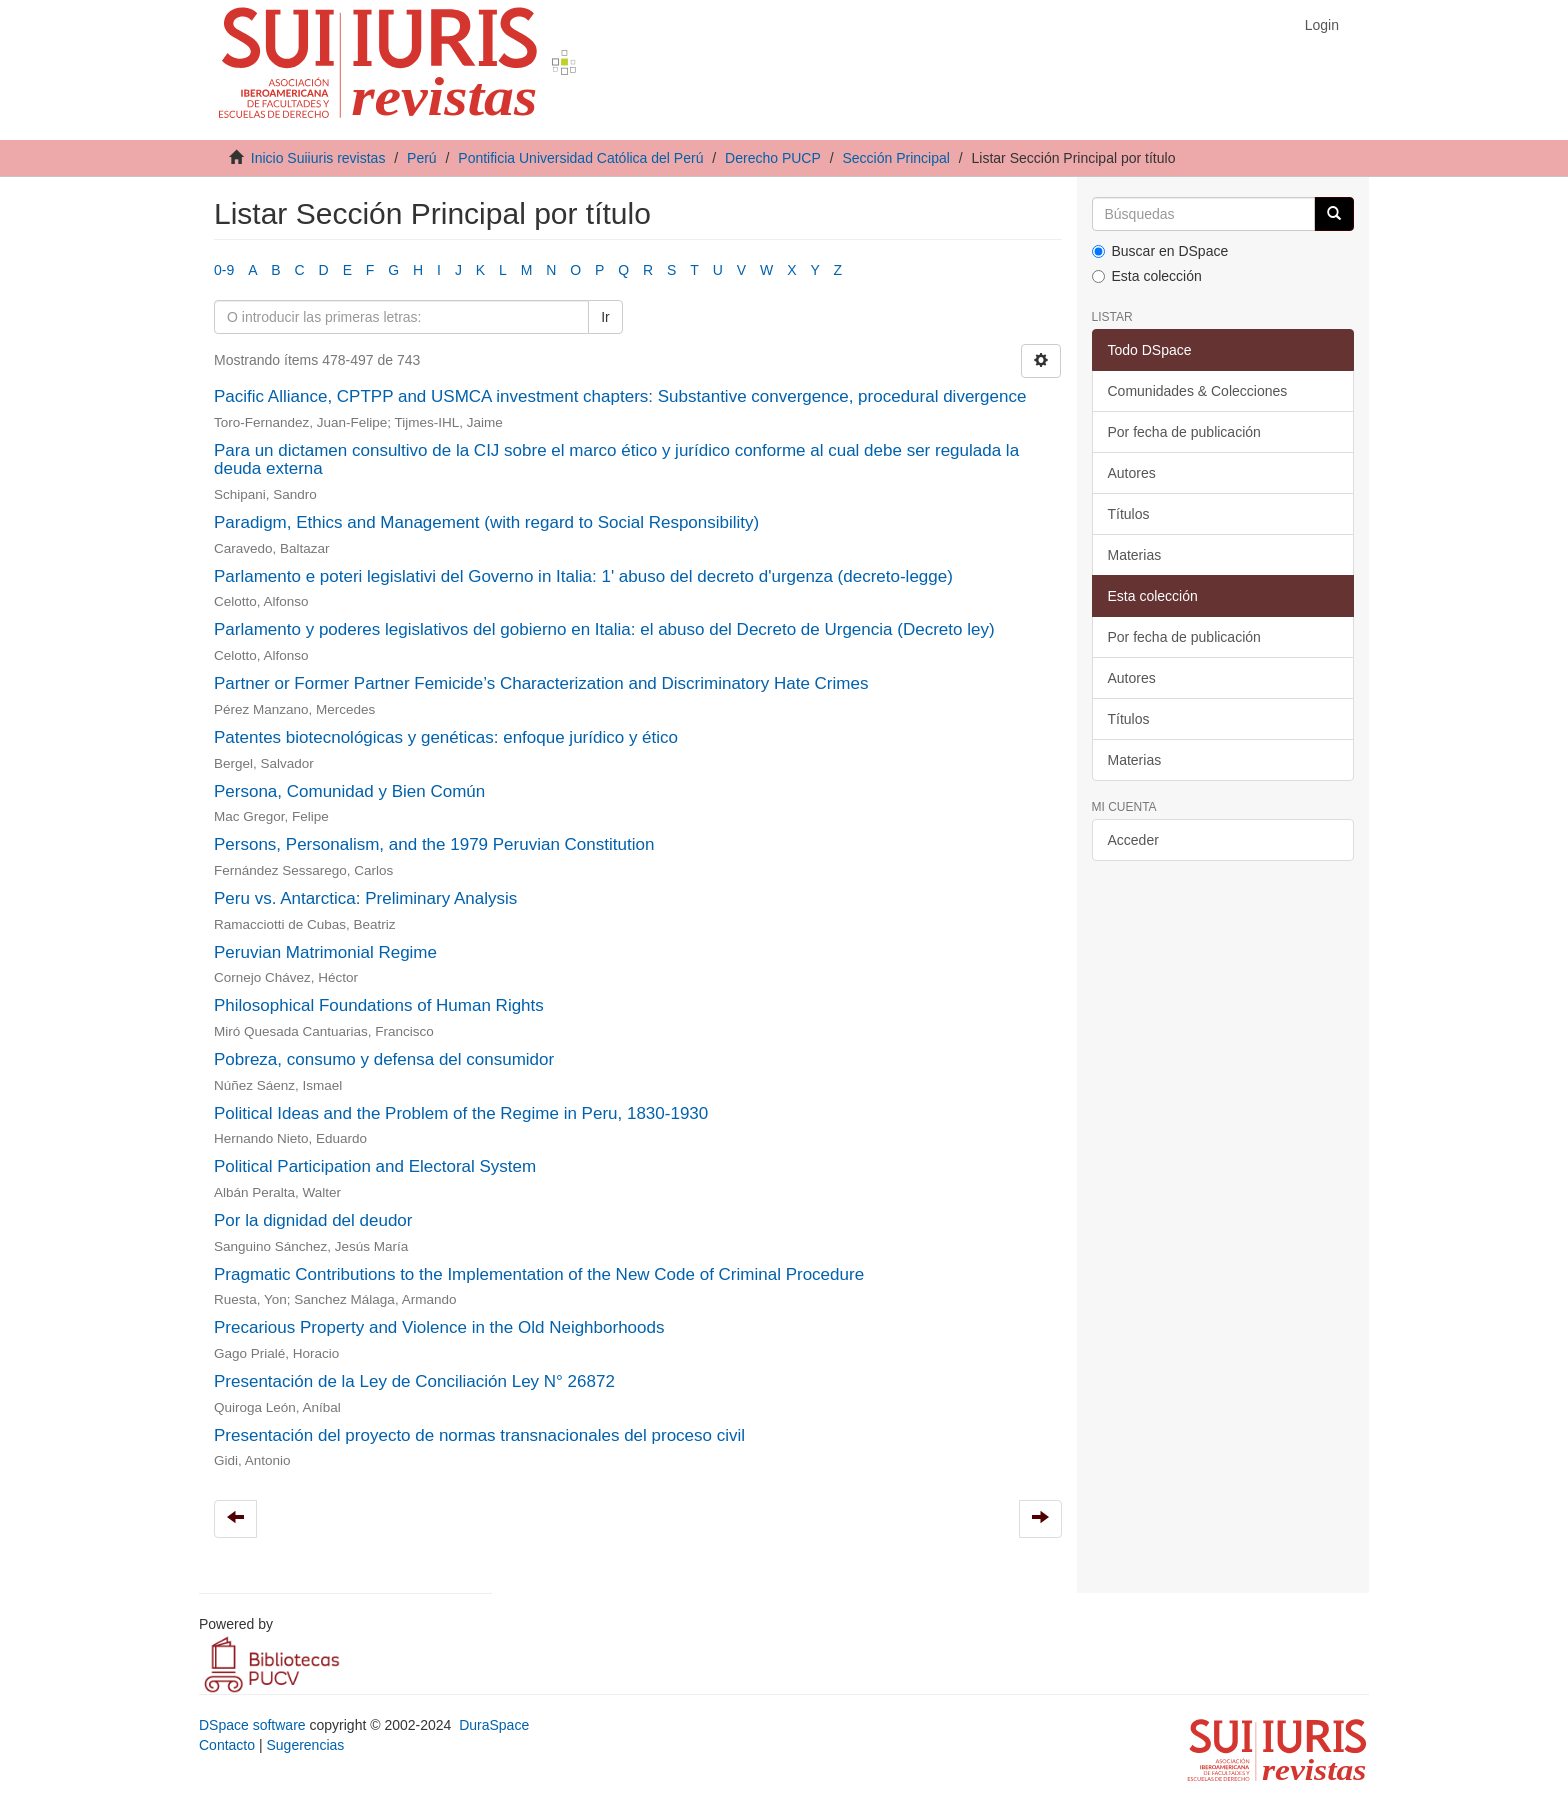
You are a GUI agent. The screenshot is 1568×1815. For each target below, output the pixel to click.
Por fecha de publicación (1184, 432)
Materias (1135, 555)
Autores (1132, 473)
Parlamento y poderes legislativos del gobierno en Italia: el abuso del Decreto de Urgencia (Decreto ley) (604, 629)
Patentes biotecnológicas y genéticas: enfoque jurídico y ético (446, 737)
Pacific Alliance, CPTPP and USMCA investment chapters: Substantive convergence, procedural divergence (620, 396)
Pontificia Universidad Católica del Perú (580, 158)
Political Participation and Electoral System (375, 1166)
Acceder (1133, 840)
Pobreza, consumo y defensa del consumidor (384, 1059)
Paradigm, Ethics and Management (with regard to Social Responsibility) (486, 522)
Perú (422, 158)
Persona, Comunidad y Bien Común (349, 791)
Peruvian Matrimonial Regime (325, 952)
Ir (605, 317)
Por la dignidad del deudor (313, 1220)
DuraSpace (494, 1725)
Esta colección (1147, 276)
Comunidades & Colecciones (1198, 391)
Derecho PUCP (773, 158)
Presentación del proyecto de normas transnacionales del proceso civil (479, 1435)
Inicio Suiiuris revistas (318, 158)
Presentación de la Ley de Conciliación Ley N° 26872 (414, 1381)
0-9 (224, 270)
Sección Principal (895, 158)
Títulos (1129, 514)
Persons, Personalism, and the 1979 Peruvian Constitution (434, 844)
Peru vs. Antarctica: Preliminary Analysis (365, 898)
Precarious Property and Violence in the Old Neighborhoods (439, 1327)
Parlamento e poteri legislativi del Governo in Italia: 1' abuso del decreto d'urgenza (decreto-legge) (583, 576)
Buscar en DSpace (1160, 251)
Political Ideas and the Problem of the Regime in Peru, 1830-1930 (461, 1113)
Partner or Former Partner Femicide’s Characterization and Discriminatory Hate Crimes (541, 683)
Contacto (227, 1745)
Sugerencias (305, 1745)
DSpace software (252, 1725)
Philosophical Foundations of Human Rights (379, 1005)
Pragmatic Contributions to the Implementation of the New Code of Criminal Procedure (539, 1274)
